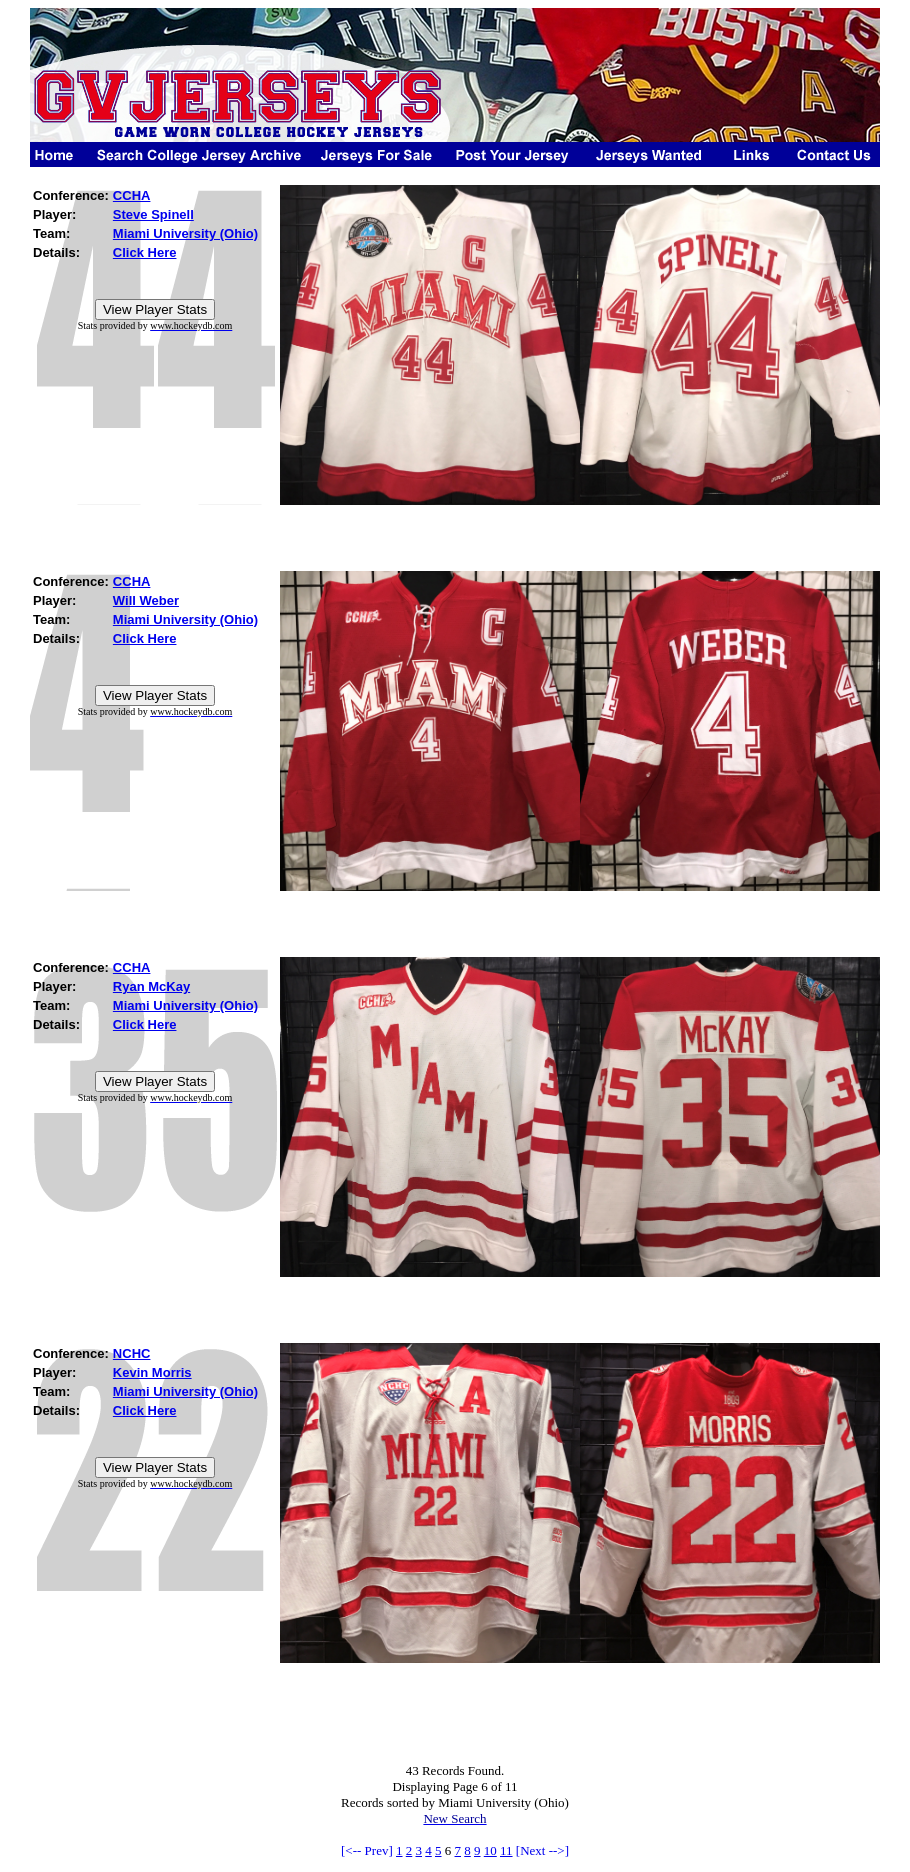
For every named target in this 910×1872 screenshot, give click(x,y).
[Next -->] (542, 1850)
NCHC (132, 1353)
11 (506, 1850)
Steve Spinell (153, 214)
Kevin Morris (152, 1372)
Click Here (145, 252)
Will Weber (146, 600)
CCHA (132, 195)
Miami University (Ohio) (185, 233)
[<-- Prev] (367, 1850)
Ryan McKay (151, 986)
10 (490, 1850)
